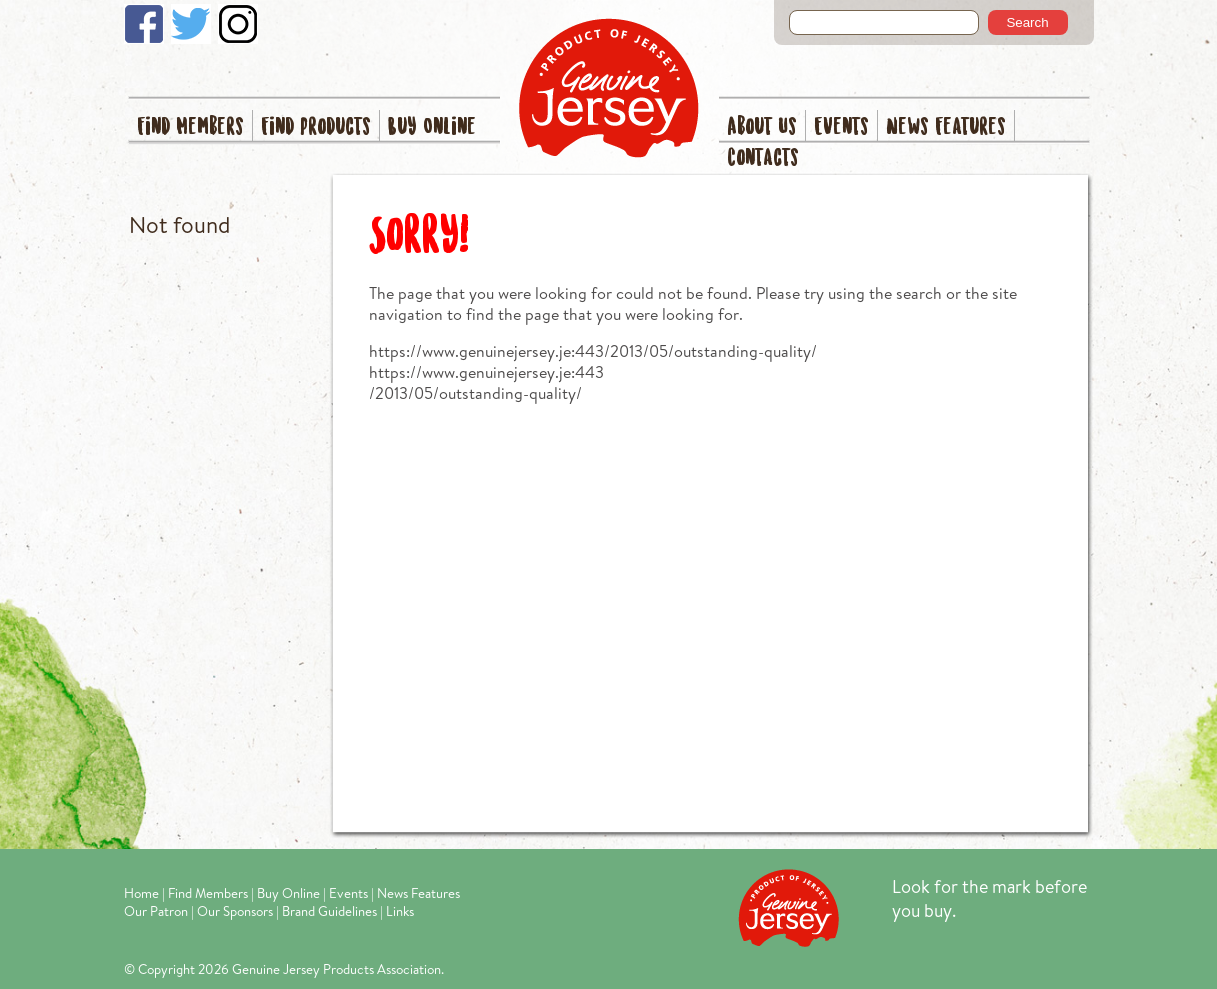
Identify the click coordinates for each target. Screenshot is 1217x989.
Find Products (316, 127)
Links (400, 911)
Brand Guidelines (329, 911)
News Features (946, 127)
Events (841, 127)
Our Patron (156, 911)
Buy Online (432, 127)
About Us (762, 127)
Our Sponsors (235, 911)
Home (141, 893)
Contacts (763, 158)
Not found (179, 224)
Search (1027, 22)
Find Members (190, 127)
